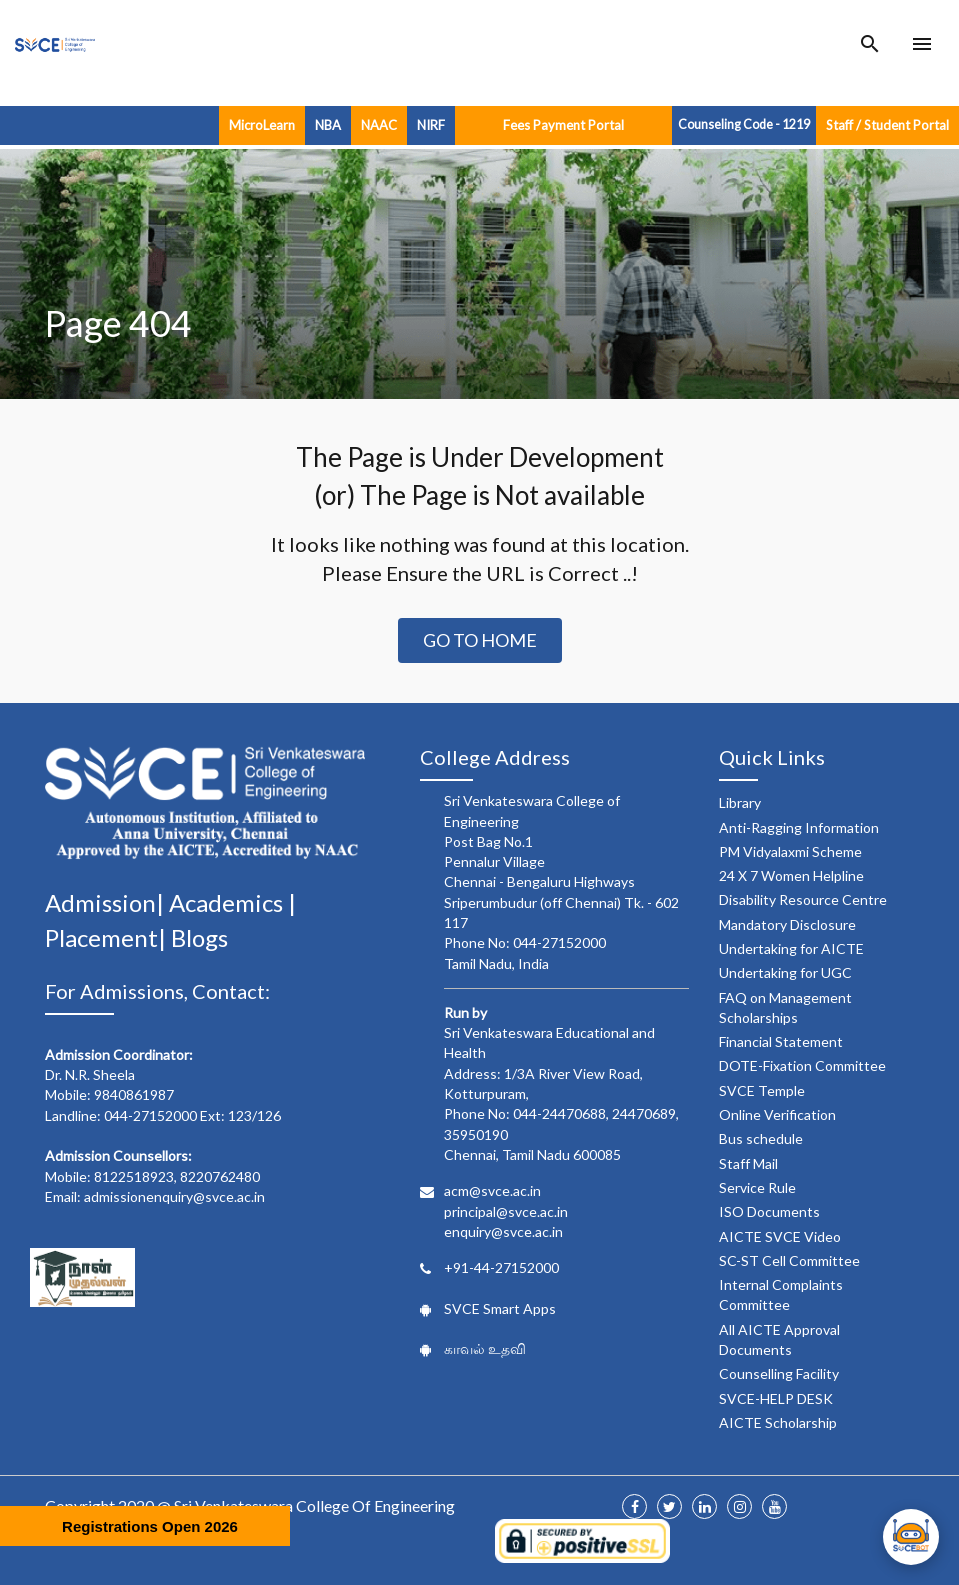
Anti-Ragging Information (799, 827)
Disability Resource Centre (803, 899)
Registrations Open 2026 (150, 1526)
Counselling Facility (779, 1373)
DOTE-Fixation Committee (802, 1065)
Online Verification (777, 1114)
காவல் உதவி (485, 1348)
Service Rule (757, 1187)
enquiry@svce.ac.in (503, 1231)
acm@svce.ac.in (492, 1190)
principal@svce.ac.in (506, 1211)
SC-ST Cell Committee (789, 1260)
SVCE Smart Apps (500, 1308)
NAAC (379, 125)
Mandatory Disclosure (787, 924)
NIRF (431, 125)
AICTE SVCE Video (780, 1236)
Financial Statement (781, 1041)
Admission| (107, 902)
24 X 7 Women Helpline (791, 875)
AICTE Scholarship (778, 1422)
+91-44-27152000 (501, 1267)
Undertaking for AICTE (791, 948)
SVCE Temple (762, 1090)
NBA (328, 125)
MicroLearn (262, 125)
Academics (228, 902)
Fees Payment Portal (563, 125)
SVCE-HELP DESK (776, 1398)
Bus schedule (761, 1138)
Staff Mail (748, 1163)
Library (740, 802)
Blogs (199, 937)
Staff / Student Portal (887, 125)
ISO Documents (769, 1211)
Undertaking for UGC (785, 972)
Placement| (108, 937)
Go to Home (480, 640)
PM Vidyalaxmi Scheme (790, 851)
